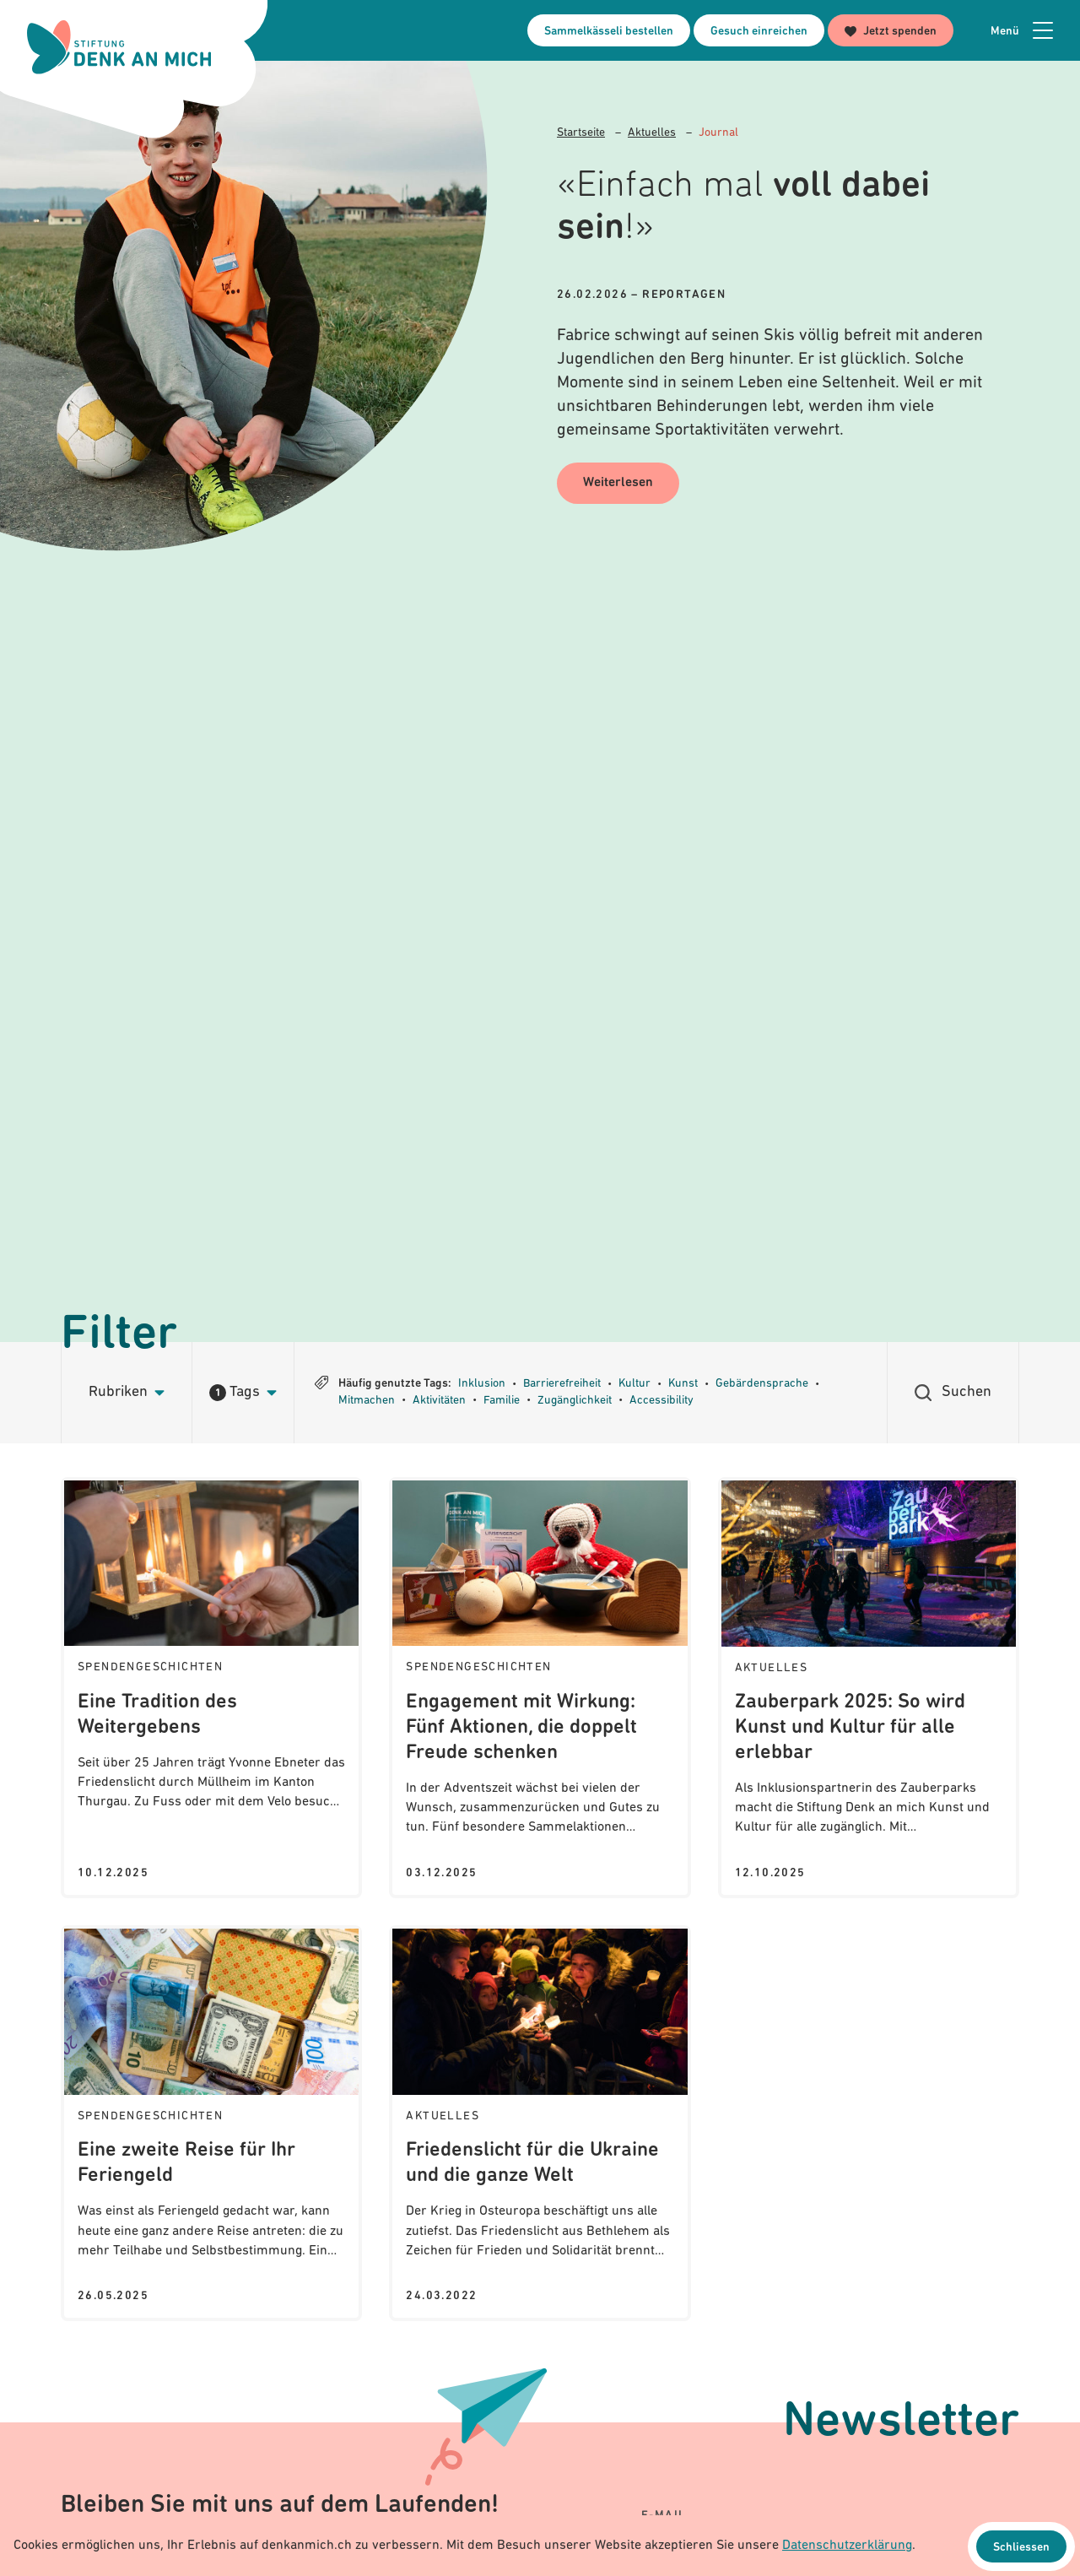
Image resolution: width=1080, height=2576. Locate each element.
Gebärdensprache (762, 1383)
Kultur (634, 1383)
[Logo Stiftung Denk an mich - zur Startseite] (121, 47)
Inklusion (481, 1383)
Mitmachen (366, 1400)
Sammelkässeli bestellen (608, 31)
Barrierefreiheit (562, 1383)
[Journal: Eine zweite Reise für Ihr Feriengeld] (211, 2123)
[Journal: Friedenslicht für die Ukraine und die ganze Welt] (539, 2123)
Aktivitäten (439, 1400)
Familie (501, 1400)
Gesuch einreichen (758, 31)
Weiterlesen (619, 484)
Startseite (581, 133)
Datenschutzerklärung (847, 2546)
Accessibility (661, 1400)
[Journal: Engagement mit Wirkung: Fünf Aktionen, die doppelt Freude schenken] (539, 1687)
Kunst (683, 1383)
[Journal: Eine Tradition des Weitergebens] (211, 1687)
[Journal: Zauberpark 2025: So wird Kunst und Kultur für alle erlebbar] (868, 1687)
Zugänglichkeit (574, 1400)
